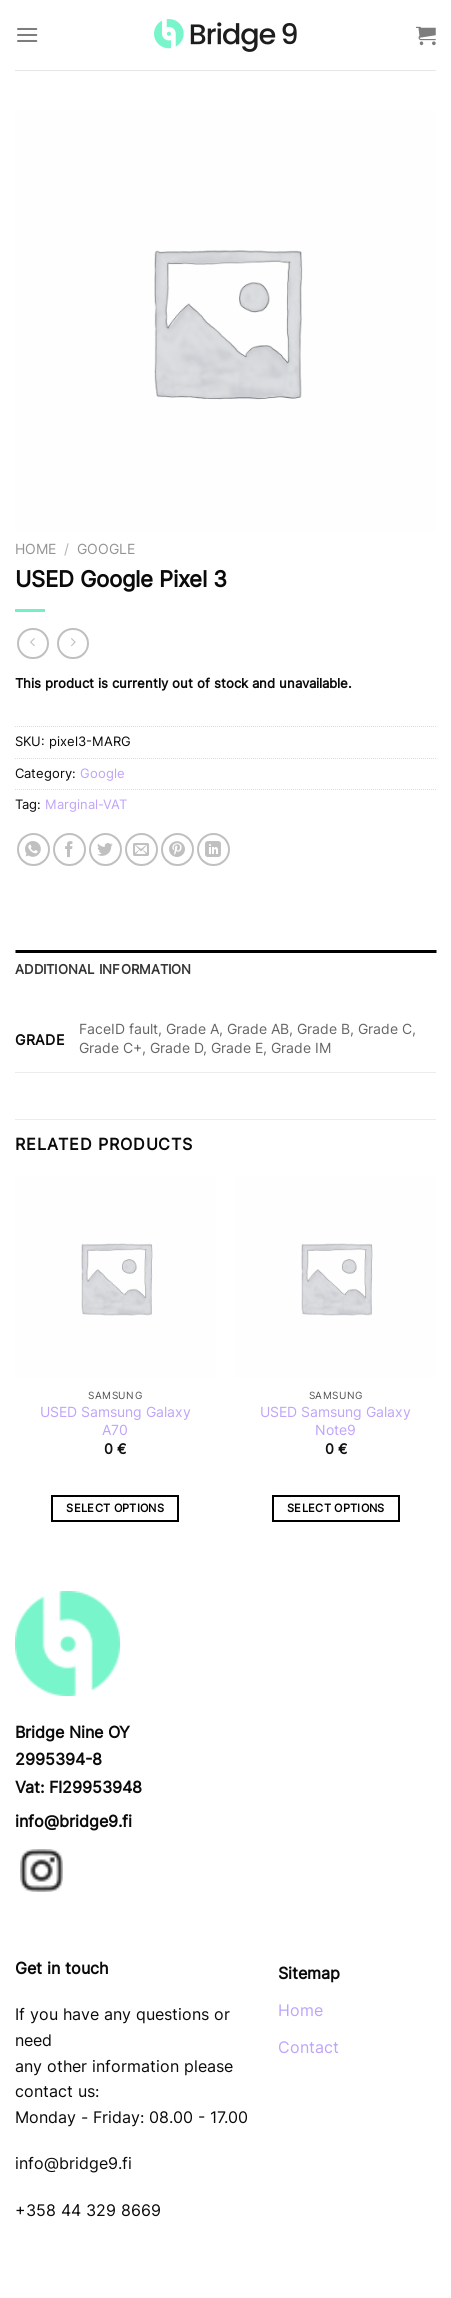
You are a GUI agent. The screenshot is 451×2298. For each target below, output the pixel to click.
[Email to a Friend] (141, 849)
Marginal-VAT (86, 804)
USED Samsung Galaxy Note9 (335, 1421)
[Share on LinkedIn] (213, 849)
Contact (308, 2047)
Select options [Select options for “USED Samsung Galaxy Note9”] (336, 1508)
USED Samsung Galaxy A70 (115, 1421)
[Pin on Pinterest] (177, 849)
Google (106, 549)
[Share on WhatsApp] (33, 849)
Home (35, 549)
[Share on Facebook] (69, 849)
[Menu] (27, 34)
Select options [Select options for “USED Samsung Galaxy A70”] (115, 1508)
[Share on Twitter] (105, 849)
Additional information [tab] (103, 969)
